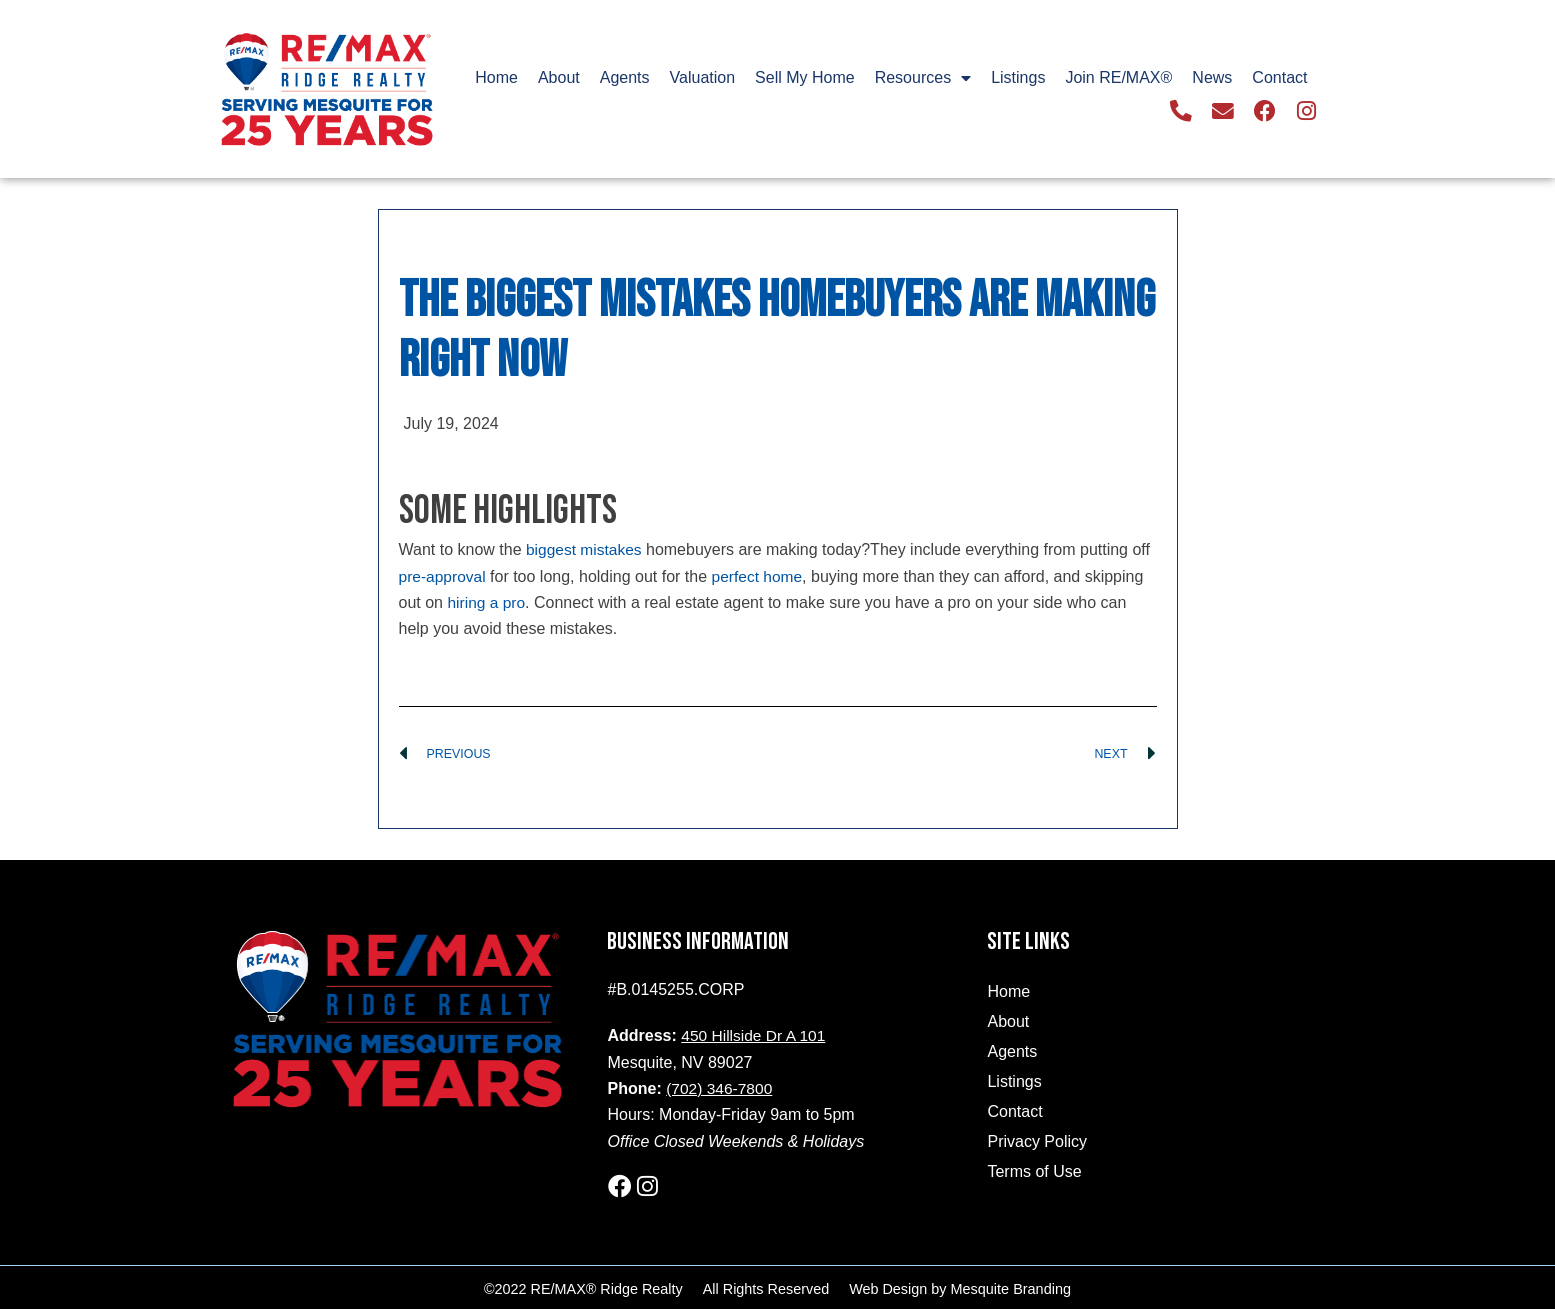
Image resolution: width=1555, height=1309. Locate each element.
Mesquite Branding (1011, 1286)
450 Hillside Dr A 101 (755, 1035)
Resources (923, 79)
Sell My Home (805, 78)
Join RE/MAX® (1118, 78)
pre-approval (444, 575)
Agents (625, 78)
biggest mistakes (585, 549)
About (559, 78)
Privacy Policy (1037, 1141)
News (1212, 78)
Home (496, 78)
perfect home (760, 575)
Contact (1279, 78)
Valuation (703, 78)
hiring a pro (487, 602)
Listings (1018, 78)
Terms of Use (1034, 1171)
